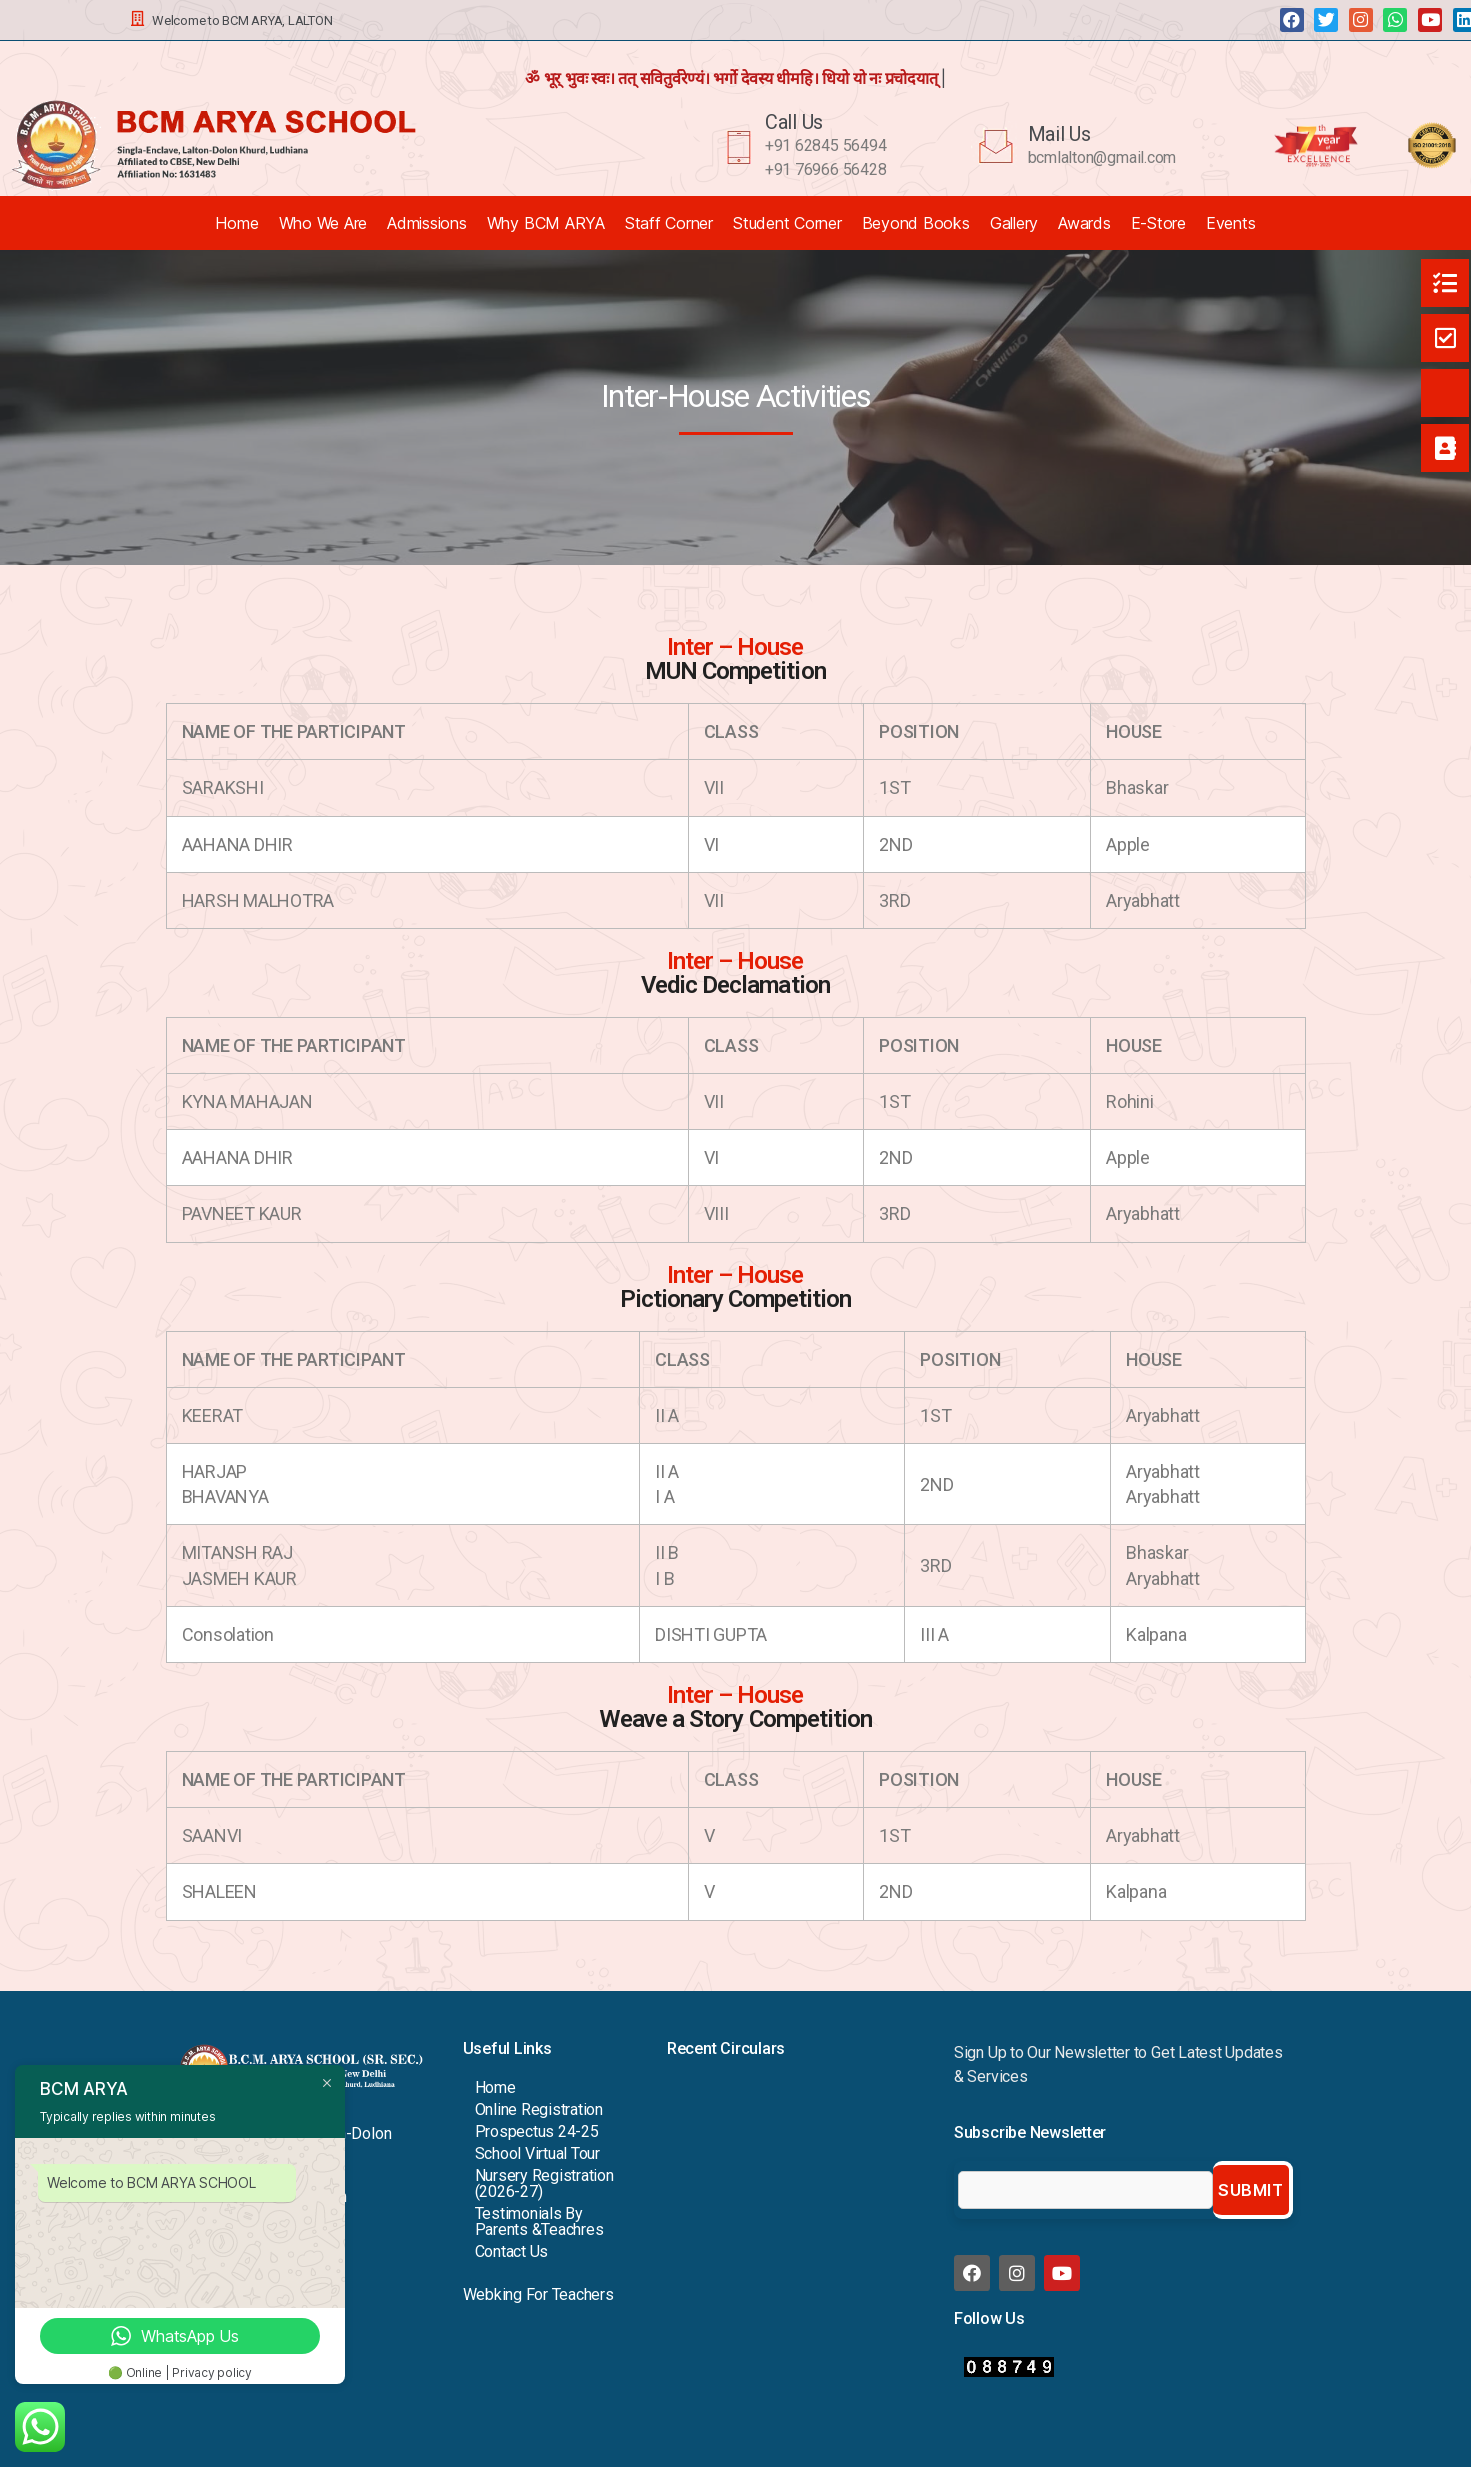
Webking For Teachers (538, 2294)
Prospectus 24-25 (537, 2131)
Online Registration (539, 2109)
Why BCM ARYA (546, 223)
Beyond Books (916, 223)
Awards (1084, 223)
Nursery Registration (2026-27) (544, 2183)
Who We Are (323, 223)
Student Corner (787, 223)
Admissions (427, 223)
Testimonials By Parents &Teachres (539, 2221)
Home (236, 223)
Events (1231, 223)
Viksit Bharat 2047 (729, 2088)
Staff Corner (669, 223)
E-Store (1158, 223)
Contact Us (512, 2251)
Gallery (1014, 223)
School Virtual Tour (537, 2153)
